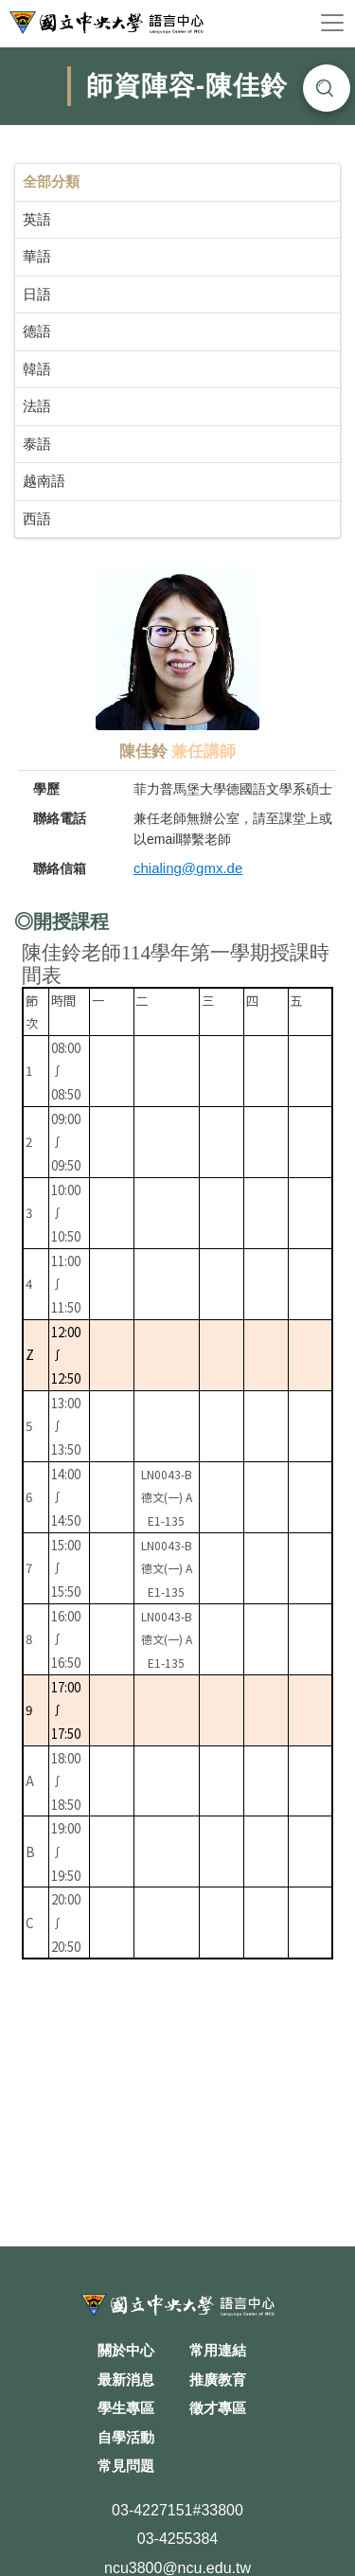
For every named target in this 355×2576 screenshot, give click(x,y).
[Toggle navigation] (332, 22)
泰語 (37, 444)
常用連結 (217, 2350)
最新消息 (126, 2379)
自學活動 (126, 2437)
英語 (37, 219)
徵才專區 (217, 2408)
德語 (37, 331)
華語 (37, 256)
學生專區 (126, 2408)
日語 (37, 294)
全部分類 (51, 181)
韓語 (37, 369)
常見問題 (126, 2466)
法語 (37, 406)
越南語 (44, 481)
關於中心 (126, 2350)
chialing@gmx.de (187, 868)
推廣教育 (217, 2379)
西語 (37, 518)
